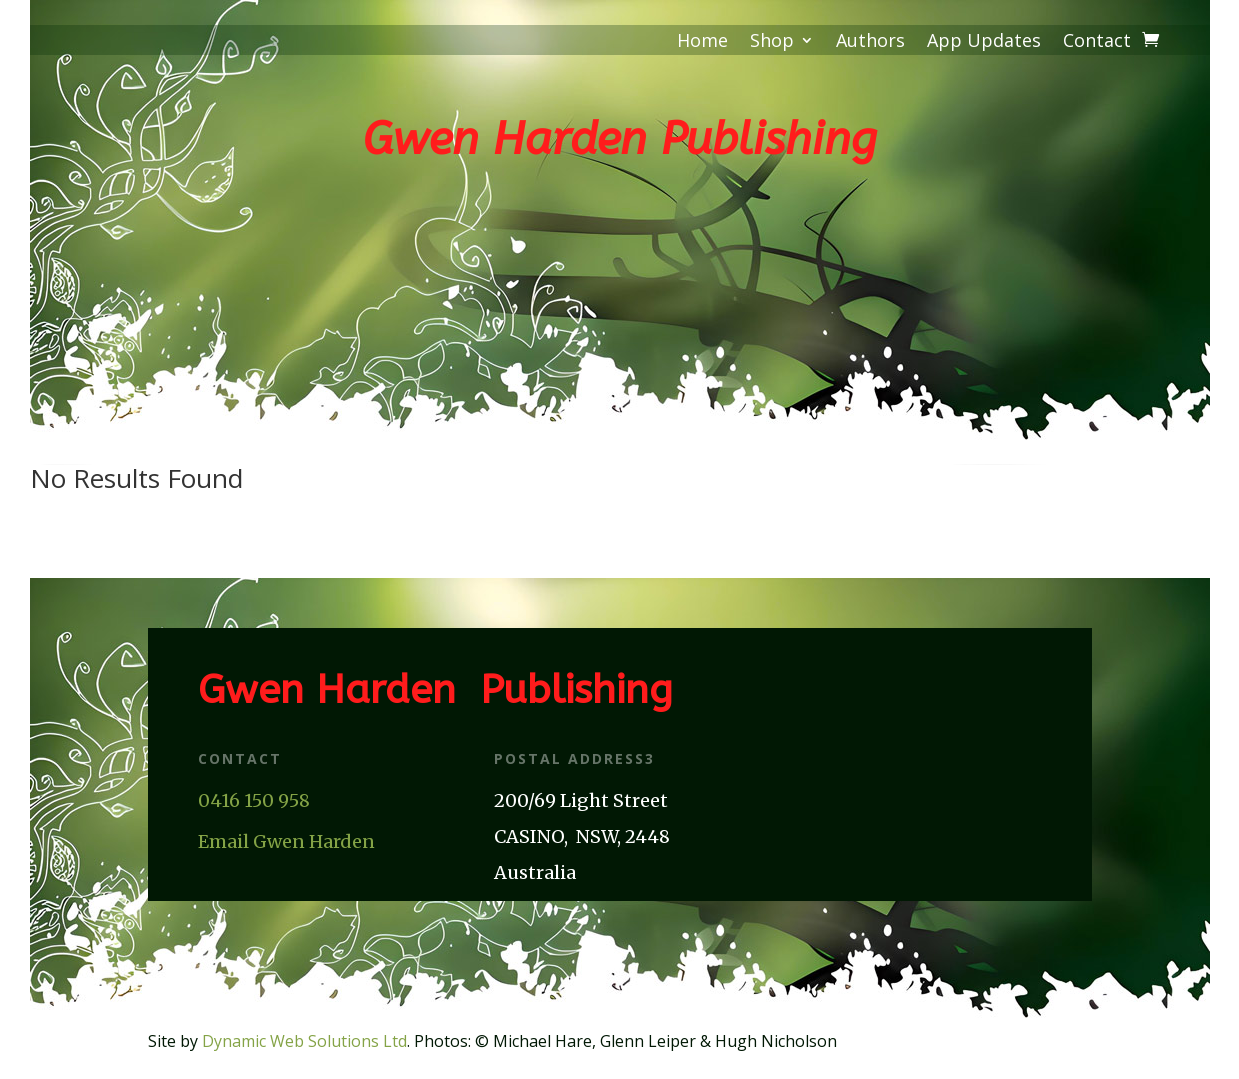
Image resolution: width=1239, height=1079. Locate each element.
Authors (870, 42)
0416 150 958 (254, 800)
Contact (1097, 42)
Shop (772, 42)
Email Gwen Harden (286, 841)
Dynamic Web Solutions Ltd (304, 1041)
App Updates (984, 42)
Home (702, 42)
